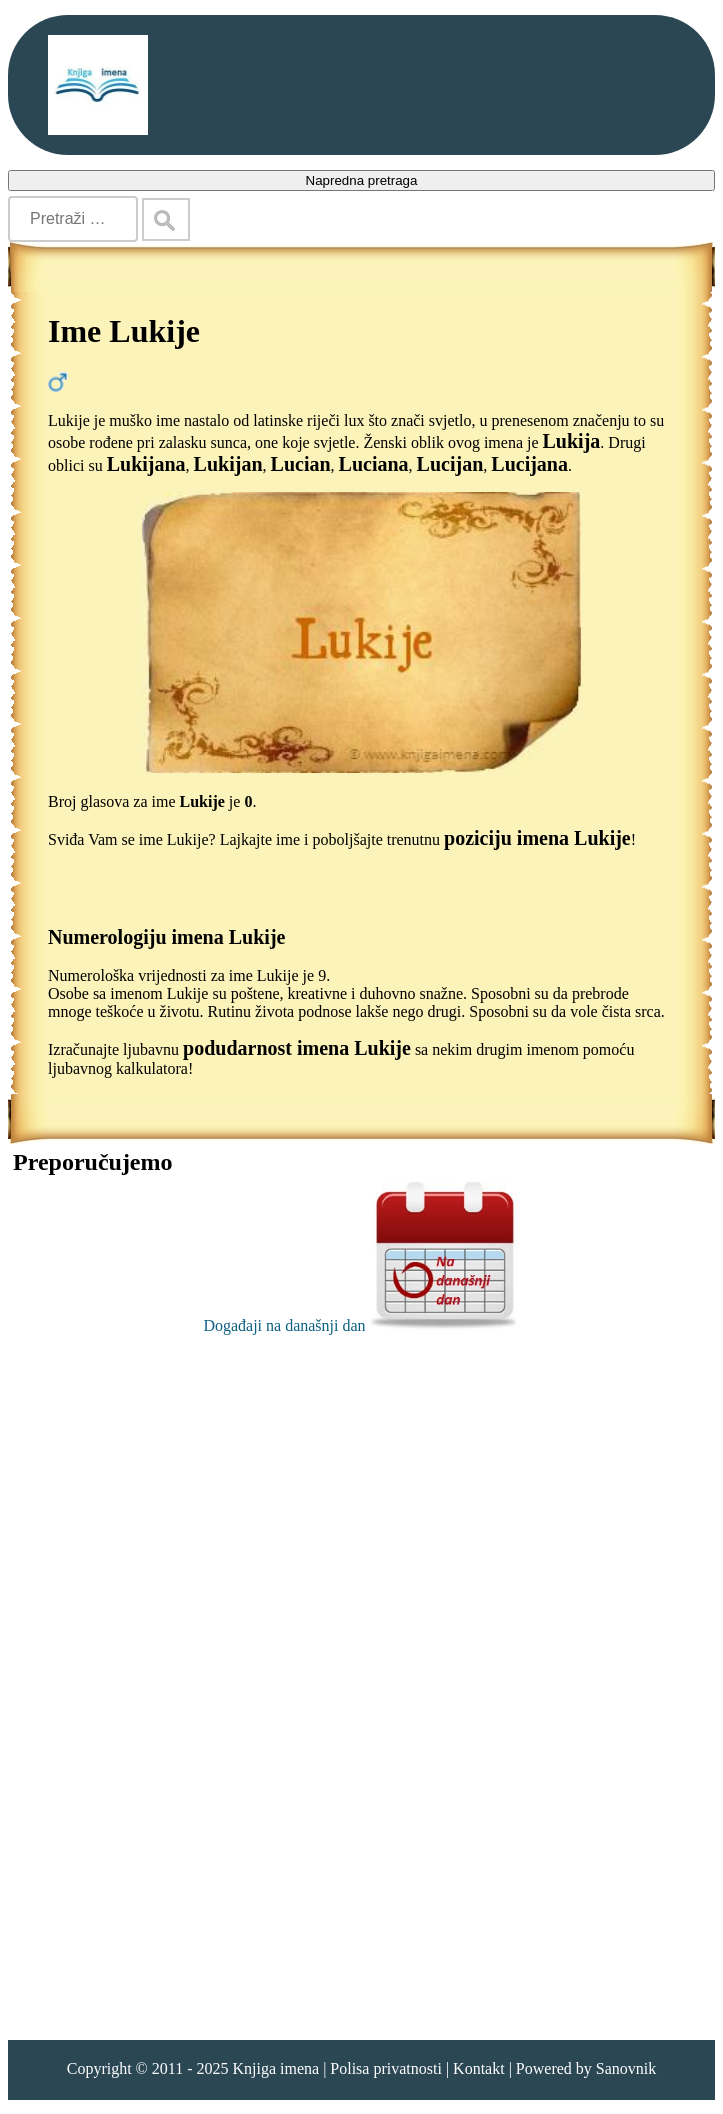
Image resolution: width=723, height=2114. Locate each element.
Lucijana (529, 464)
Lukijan (228, 464)
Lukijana (146, 464)
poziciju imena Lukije (537, 838)
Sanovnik (626, 2068)
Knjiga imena (275, 2068)
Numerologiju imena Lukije (166, 937)
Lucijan (450, 464)
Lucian (301, 464)
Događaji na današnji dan (361, 1325)
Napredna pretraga (362, 180)
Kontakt (479, 2068)
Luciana (374, 464)
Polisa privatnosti (386, 2068)
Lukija (572, 441)
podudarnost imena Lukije (297, 1048)
